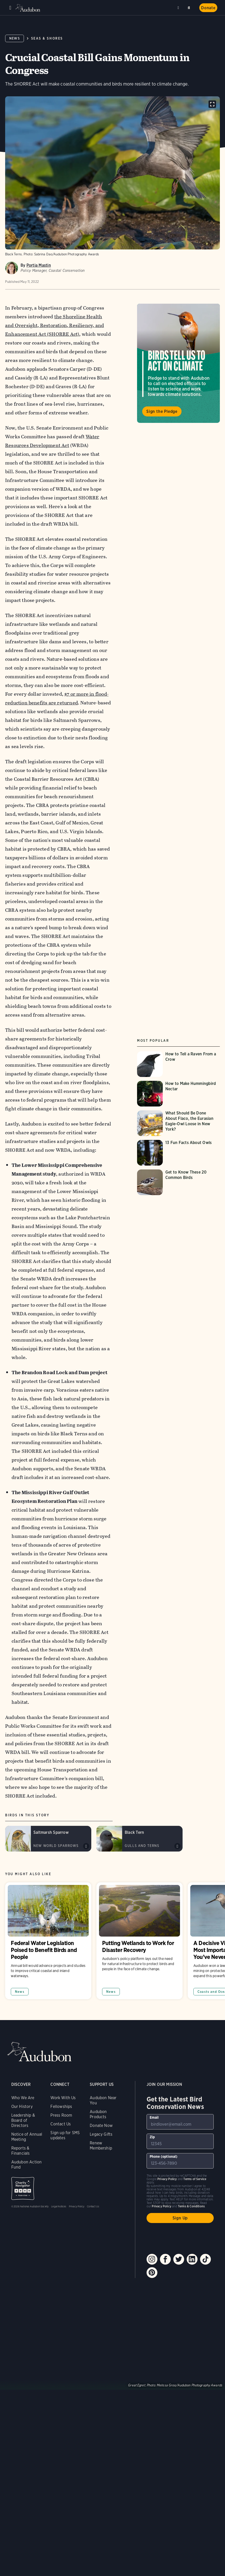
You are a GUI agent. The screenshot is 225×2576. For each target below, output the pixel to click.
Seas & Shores (47, 38)
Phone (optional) (164, 2156)
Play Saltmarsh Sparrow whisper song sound (86, 1846)
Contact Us (60, 2124)
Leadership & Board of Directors (23, 2120)
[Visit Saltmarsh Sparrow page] (48, 1839)
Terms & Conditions (191, 2206)
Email (154, 2117)
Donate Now (101, 2125)
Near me (179, 7)
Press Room (61, 2115)
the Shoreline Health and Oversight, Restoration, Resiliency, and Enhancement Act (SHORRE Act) (54, 325)
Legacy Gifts (101, 2134)
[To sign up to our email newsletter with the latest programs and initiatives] (180, 2121)
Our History (22, 2106)
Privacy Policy (77, 2206)
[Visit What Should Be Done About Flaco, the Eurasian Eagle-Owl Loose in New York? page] (178, 1123)
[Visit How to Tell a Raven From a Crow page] (178, 1064)
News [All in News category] (19, 1992)
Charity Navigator (22, 2188)
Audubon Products (98, 2114)
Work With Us (63, 2097)
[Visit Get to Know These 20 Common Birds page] (178, 1182)
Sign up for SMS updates (65, 2135)
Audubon (28, 8)
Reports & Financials (20, 2151)
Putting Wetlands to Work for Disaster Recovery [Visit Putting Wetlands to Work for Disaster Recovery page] (139, 1940)
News (14, 38)
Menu (10, 8)
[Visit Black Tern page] (139, 1839)
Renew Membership (101, 2146)
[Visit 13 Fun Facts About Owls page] (178, 1153)
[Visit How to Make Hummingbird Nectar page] (178, 1093)
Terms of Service (194, 2179)
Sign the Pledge (161, 411)
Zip (152, 2137)
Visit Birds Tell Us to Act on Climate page (178, 363)
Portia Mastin (38, 265)
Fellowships (61, 2106)
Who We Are (22, 2097)
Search (189, 7)
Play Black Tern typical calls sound (177, 1846)
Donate (208, 7)
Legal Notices (58, 2206)
